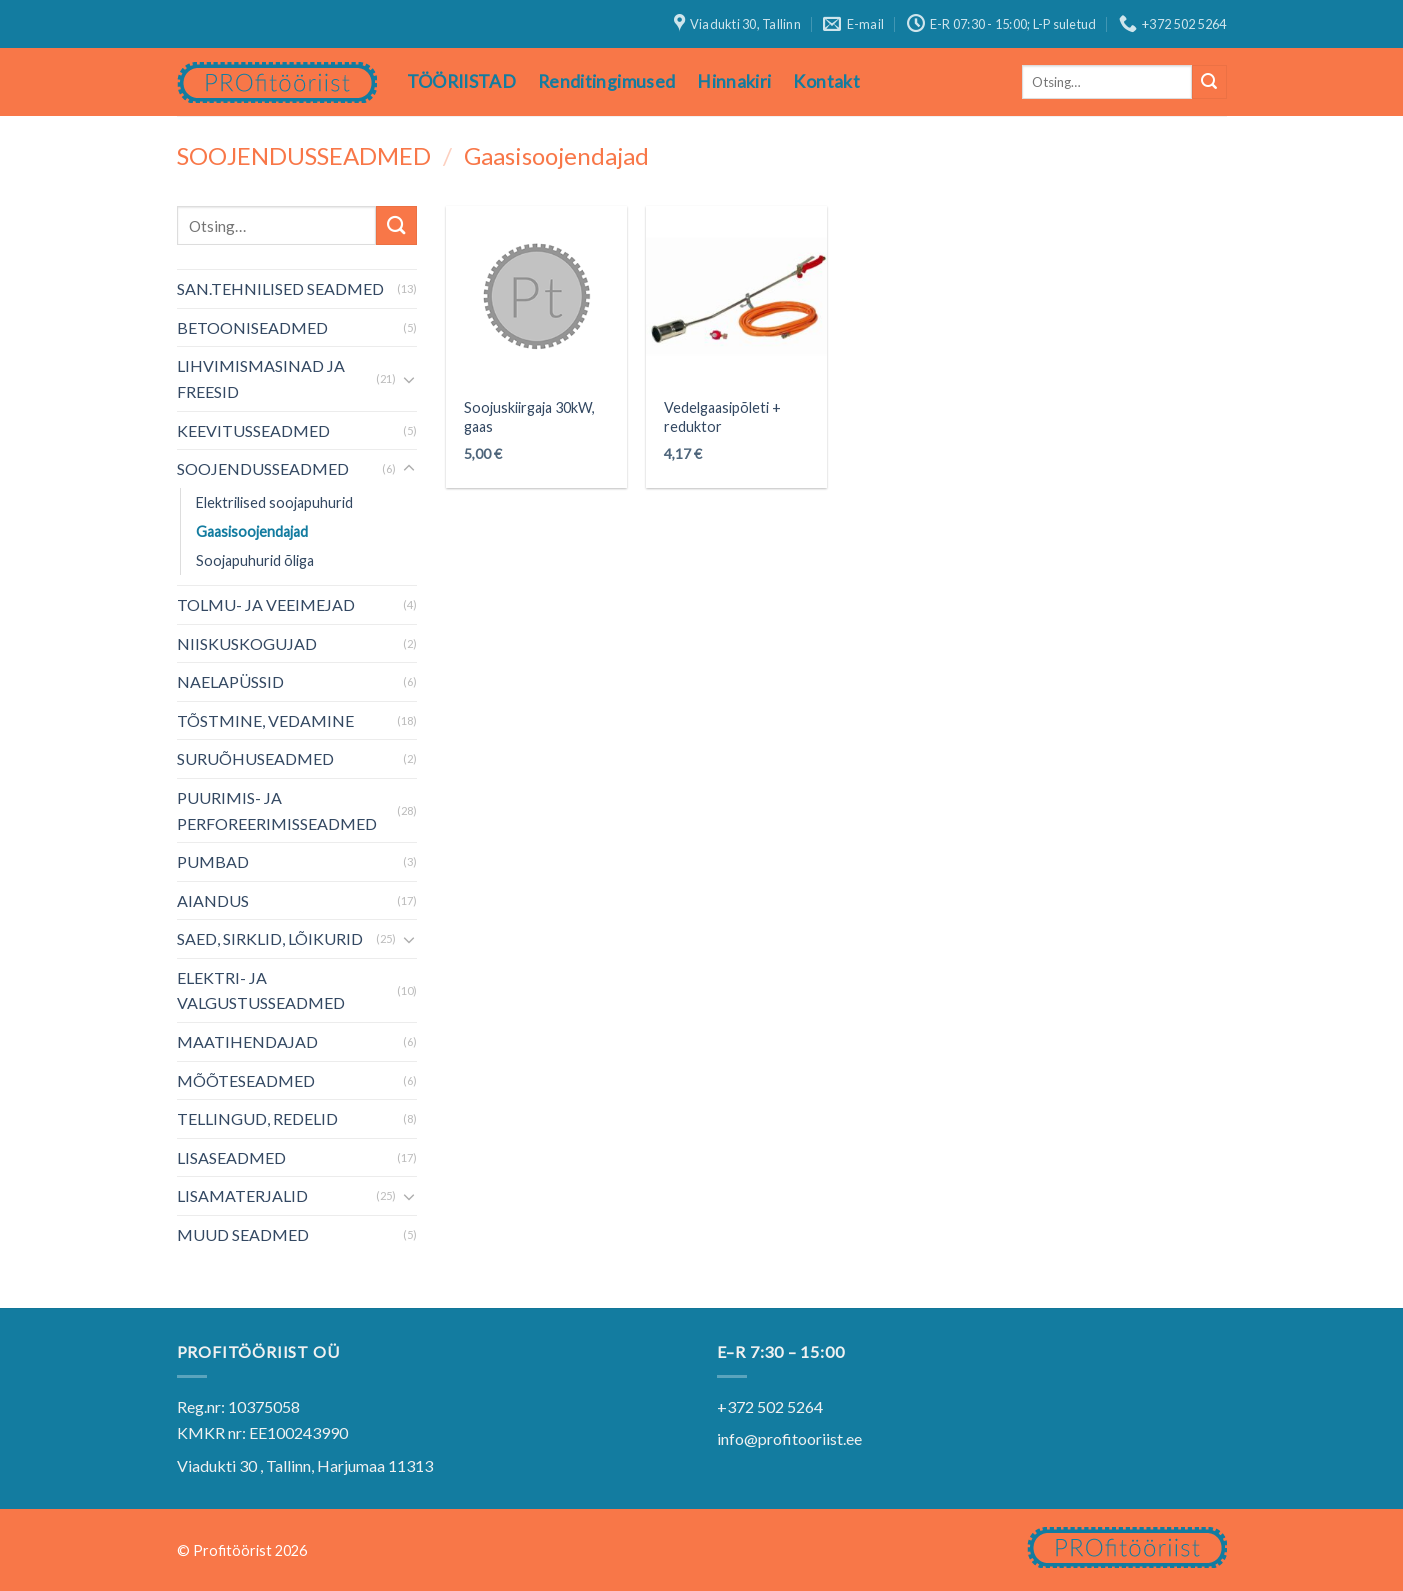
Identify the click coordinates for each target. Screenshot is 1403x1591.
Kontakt (826, 81)
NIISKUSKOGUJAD (247, 643)
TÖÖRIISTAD (462, 81)
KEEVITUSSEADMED (253, 430)
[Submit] (1209, 82)
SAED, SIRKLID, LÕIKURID (270, 938)
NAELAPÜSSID (230, 681)
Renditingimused (606, 81)
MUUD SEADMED (243, 1234)
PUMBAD (213, 861)
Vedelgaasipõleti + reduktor (722, 417)
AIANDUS (213, 900)
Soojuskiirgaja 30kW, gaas (529, 417)
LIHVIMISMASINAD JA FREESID (261, 378)
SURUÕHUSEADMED (255, 758)
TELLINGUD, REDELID (257, 1118)
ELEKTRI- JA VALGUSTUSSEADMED (261, 990)
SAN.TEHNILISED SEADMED (280, 288)
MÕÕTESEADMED (246, 1080)
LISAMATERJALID (242, 1195)
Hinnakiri (734, 81)
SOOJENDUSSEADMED (304, 155)
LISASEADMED (231, 1157)
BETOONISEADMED (252, 327)
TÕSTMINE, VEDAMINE (265, 720)
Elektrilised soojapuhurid (274, 502)
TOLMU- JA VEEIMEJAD (266, 604)
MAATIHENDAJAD (247, 1041)
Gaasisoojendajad (252, 531)
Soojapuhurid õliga (255, 560)
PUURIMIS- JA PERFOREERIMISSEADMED (277, 810)
